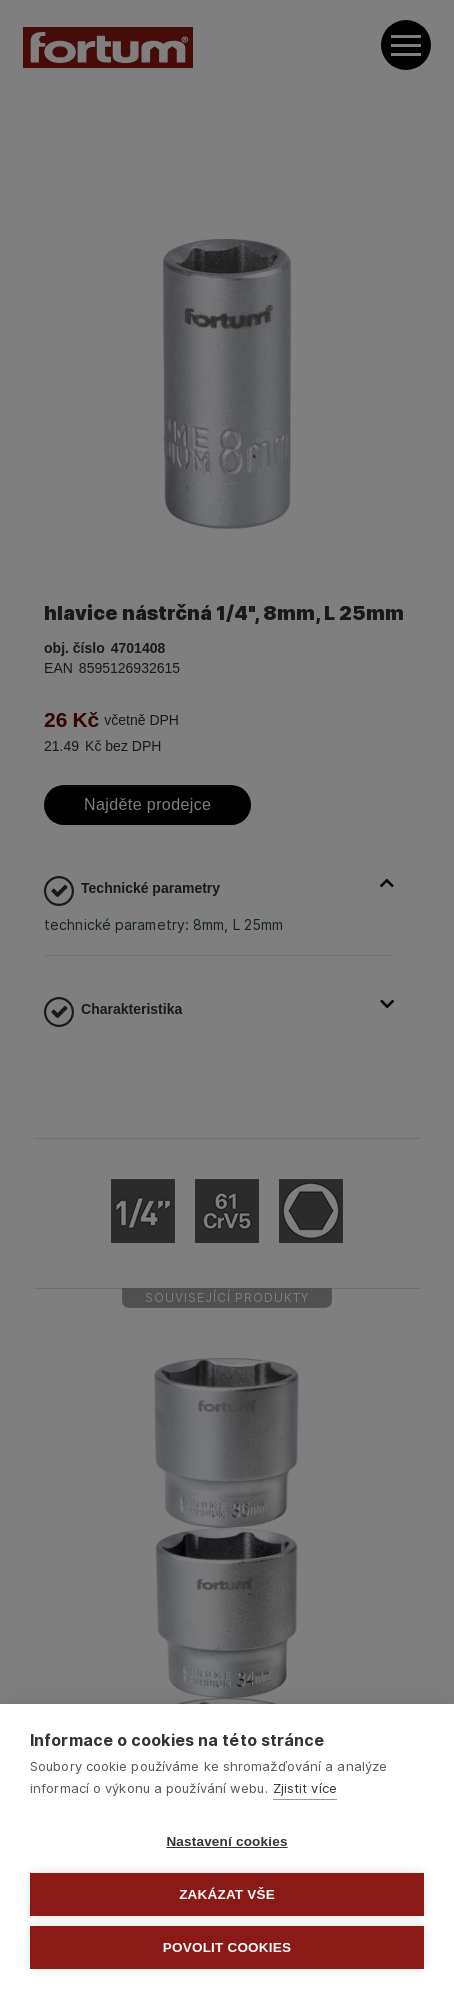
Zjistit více (305, 1788)
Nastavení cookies (226, 1841)
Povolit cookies (227, 1947)
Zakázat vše (227, 1894)
